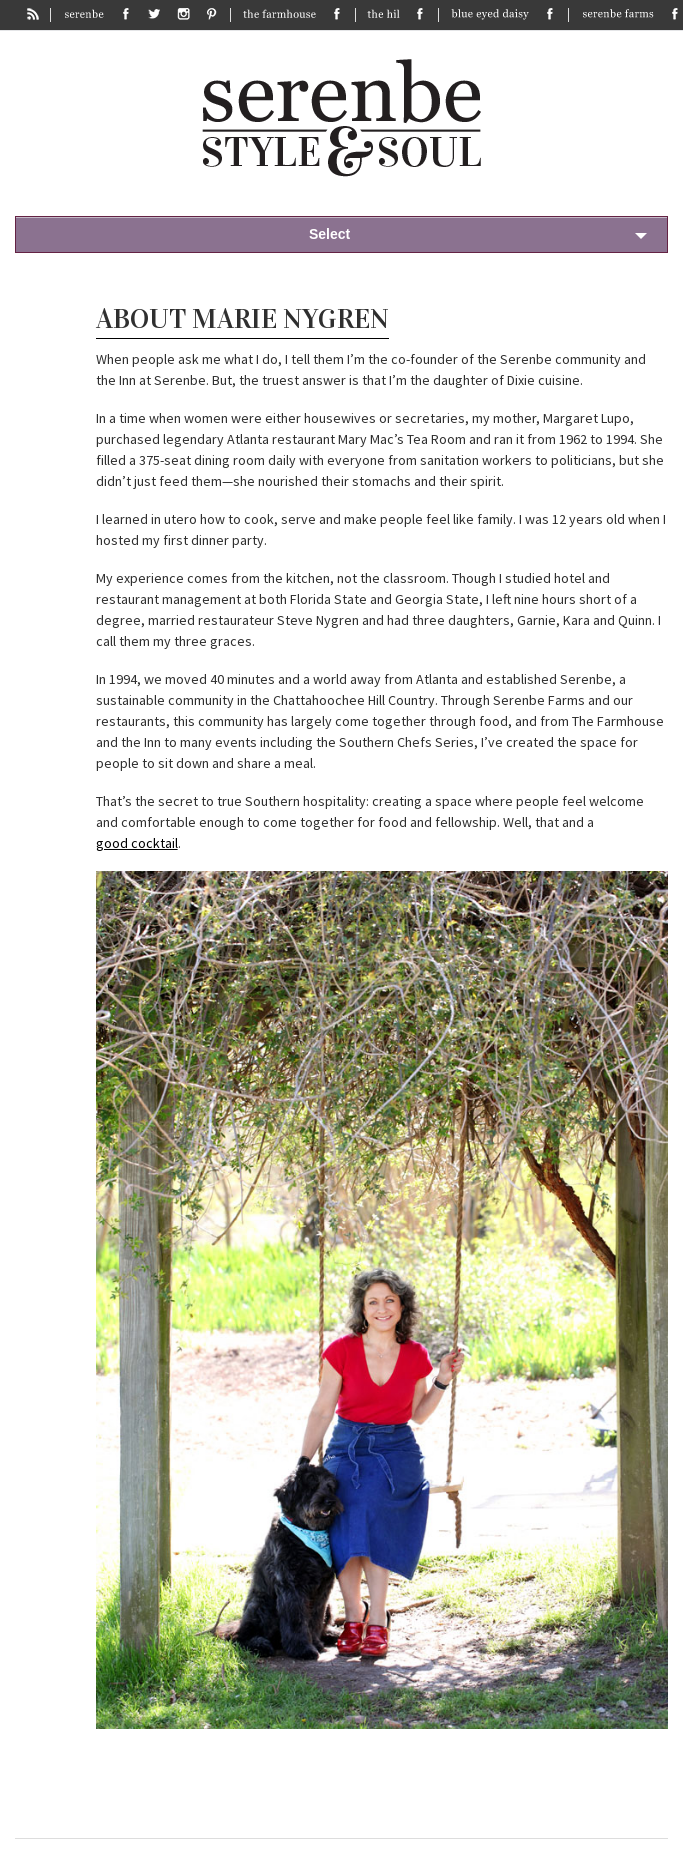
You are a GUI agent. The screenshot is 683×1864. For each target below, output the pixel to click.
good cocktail (137, 843)
